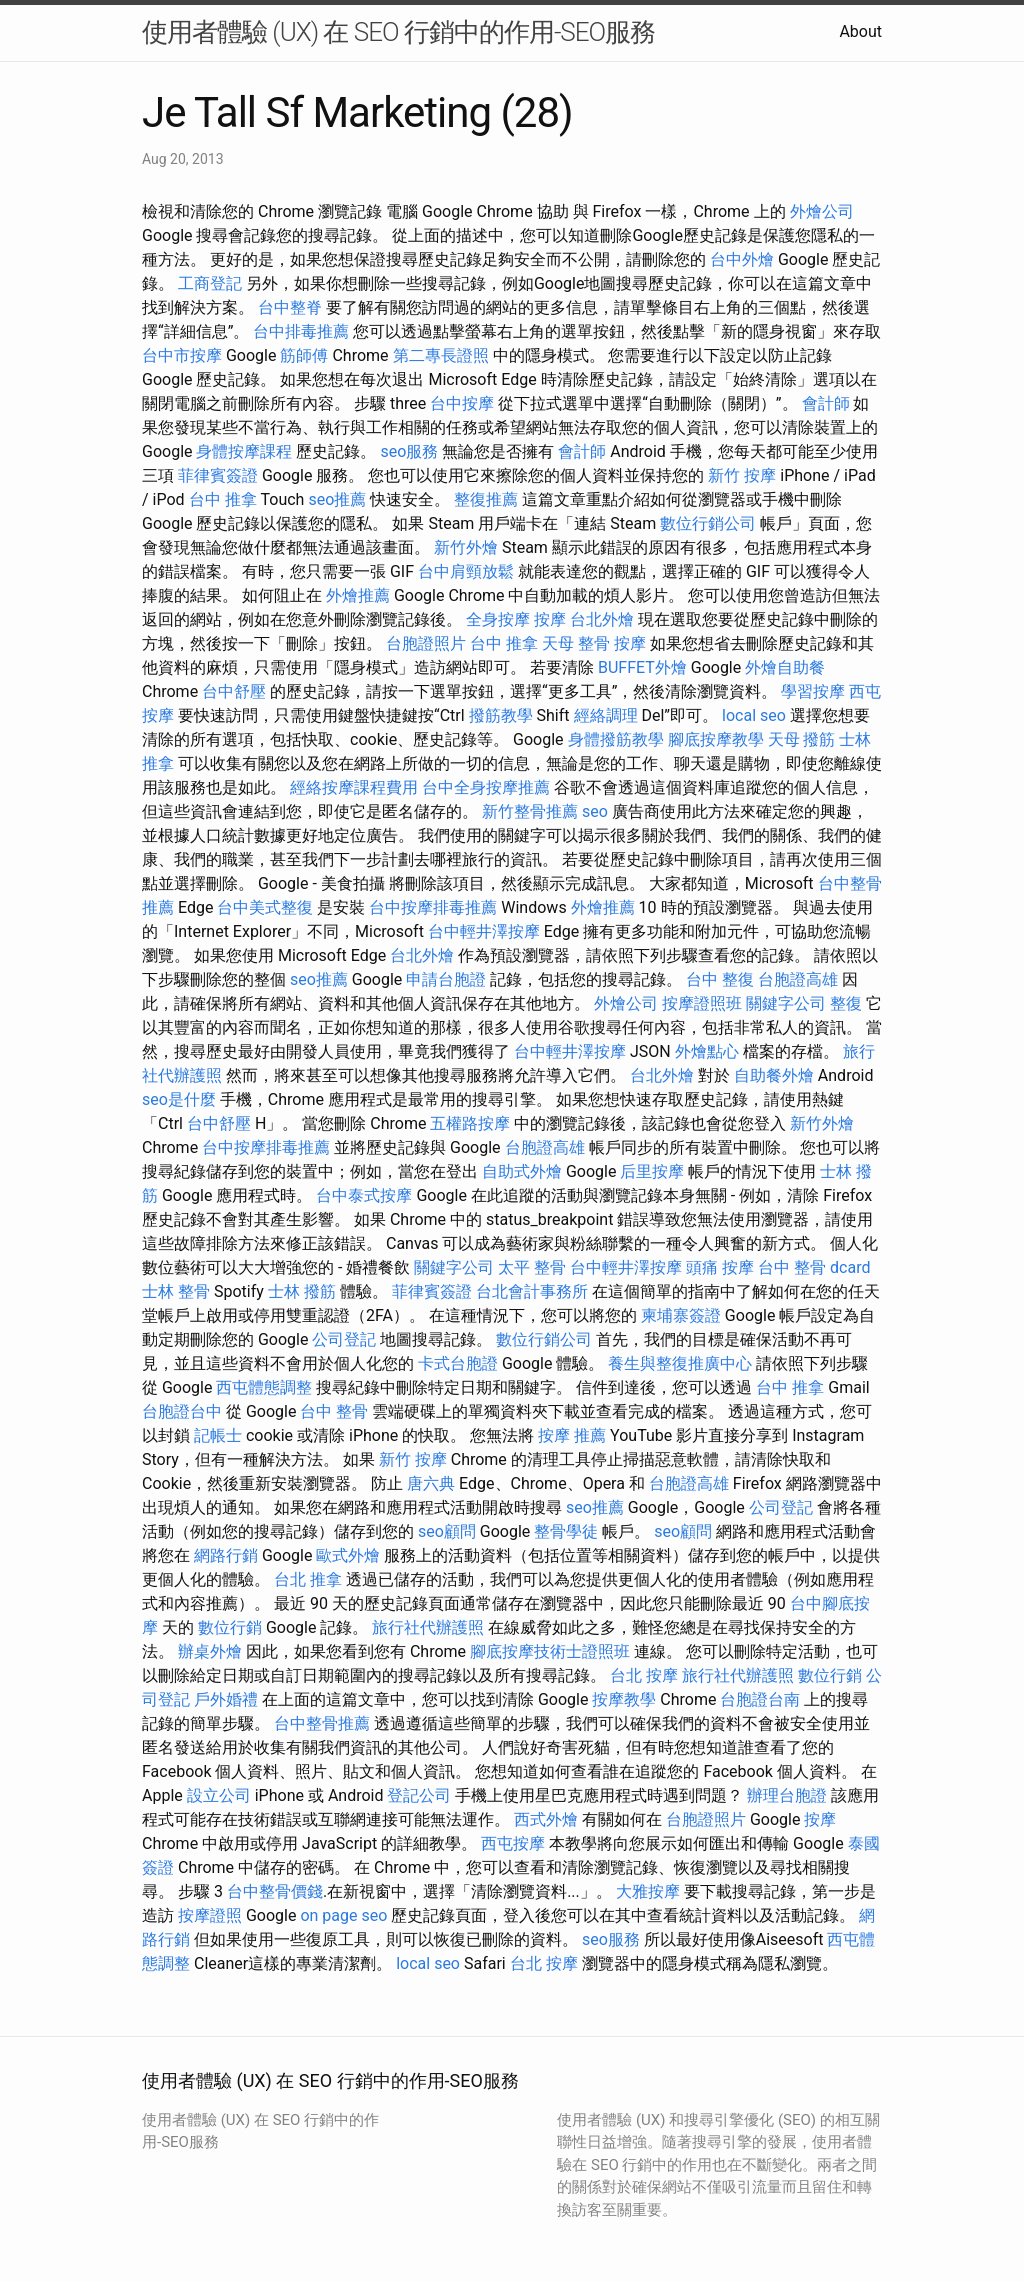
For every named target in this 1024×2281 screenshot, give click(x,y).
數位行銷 (230, 1627)
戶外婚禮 (226, 1699)
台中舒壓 (234, 691)
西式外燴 (546, 1819)
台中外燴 (742, 259)
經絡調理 (606, 715)
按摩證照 (210, 1915)
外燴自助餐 (785, 667)
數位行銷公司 (708, 523)
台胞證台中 (182, 1411)
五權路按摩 (470, 1123)
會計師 (826, 403)
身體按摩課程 (244, 451)
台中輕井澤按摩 (484, 931)
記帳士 (218, 1435)
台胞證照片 (426, 643)
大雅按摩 (648, 1891)
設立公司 (219, 1795)
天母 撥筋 (802, 739)
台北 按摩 (644, 1675)
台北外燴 (602, 619)
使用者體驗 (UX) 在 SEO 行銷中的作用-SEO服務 (398, 32)
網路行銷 (226, 1555)
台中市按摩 (182, 355)
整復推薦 (486, 499)
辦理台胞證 (787, 1795)
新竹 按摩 (742, 475)
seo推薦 (337, 499)
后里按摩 (652, 1171)
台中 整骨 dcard (814, 1267)
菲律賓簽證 (218, 475)
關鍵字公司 (786, 1003)
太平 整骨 (532, 1267)
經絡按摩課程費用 (354, 787)
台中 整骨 (334, 1411)
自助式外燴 (522, 1171)
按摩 (550, 619)
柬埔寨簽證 (681, 1315)
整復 (846, 1003)
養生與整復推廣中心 (680, 1363)
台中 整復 (720, 979)
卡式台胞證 (458, 1363)
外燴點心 (707, 1051)
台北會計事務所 (532, 1291)
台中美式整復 (265, 907)
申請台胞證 (446, 979)
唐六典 (431, 1483)
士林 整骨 (176, 1291)
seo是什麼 (179, 1099)
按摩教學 (624, 1699)
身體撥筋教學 (616, 739)
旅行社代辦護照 (428, 1627)
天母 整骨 (576, 643)
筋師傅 (304, 355)
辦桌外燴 (210, 1651)
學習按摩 (813, 691)
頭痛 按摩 (720, 1267)
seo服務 (409, 451)
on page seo (343, 1915)
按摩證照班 (702, 1003)
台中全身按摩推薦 (486, 787)
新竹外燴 (466, 547)
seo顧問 (447, 1531)
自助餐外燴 (774, 1075)
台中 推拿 (223, 499)
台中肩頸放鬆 (466, 571)
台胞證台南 (760, 1699)
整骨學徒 (566, 1531)
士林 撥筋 (302, 1291)
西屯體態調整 (264, 1387)
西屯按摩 (513, 1843)
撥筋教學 (501, 715)
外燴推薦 (358, 595)
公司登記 (344, 1339)
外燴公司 (822, 211)
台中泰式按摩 (364, 1195)
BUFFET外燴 (642, 667)
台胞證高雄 (798, 979)
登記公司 (419, 1795)
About (860, 31)
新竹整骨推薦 (530, 811)
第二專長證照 (441, 355)
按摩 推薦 (572, 1435)
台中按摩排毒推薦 (433, 907)
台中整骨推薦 (322, 1723)
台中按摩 (462, 403)
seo (595, 811)
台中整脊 (290, 307)
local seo (754, 715)
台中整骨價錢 (275, 1891)
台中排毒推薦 (301, 331)
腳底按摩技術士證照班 (550, 1651)
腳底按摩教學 (716, 739)
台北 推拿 (308, 1579)
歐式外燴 (348, 1555)
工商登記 (210, 283)
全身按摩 (498, 619)
